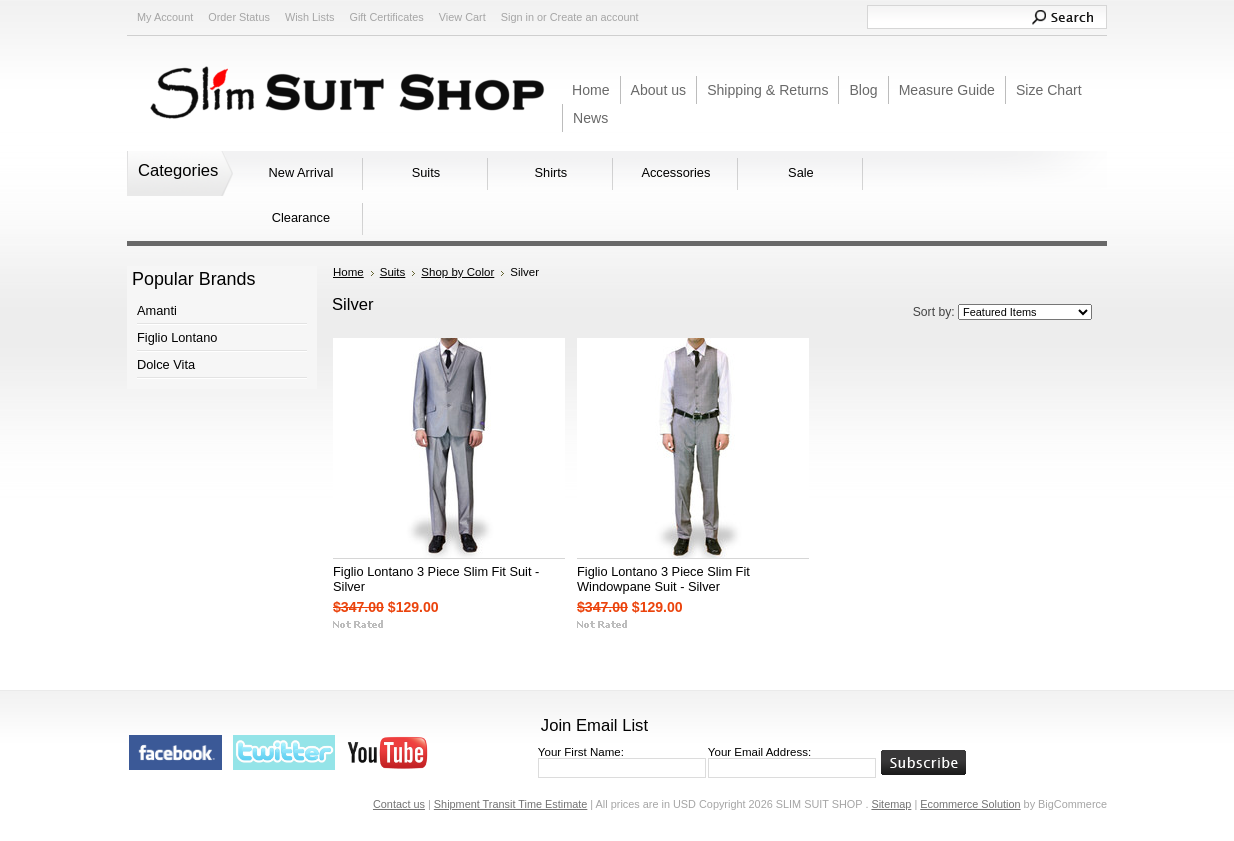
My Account (165, 17)
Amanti (157, 310)
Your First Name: (581, 752)
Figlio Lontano (177, 337)
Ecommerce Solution (970, 804)
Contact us (399, 804)
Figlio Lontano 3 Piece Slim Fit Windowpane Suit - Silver (663, 579)
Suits (426, 172)
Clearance (301, 217)
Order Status (239, 17)
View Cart (462, 17)
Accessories (675, 172)
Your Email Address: (759, 752)
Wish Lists (310, 17)
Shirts (551, 172)
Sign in (517, 17)
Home (348, 272)
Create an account (594, 17)
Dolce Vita (166, 364)
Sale (801, 172)
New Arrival (301, 172)
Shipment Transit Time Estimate (511, 804)
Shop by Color (457, 272)
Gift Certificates (386, 17)
